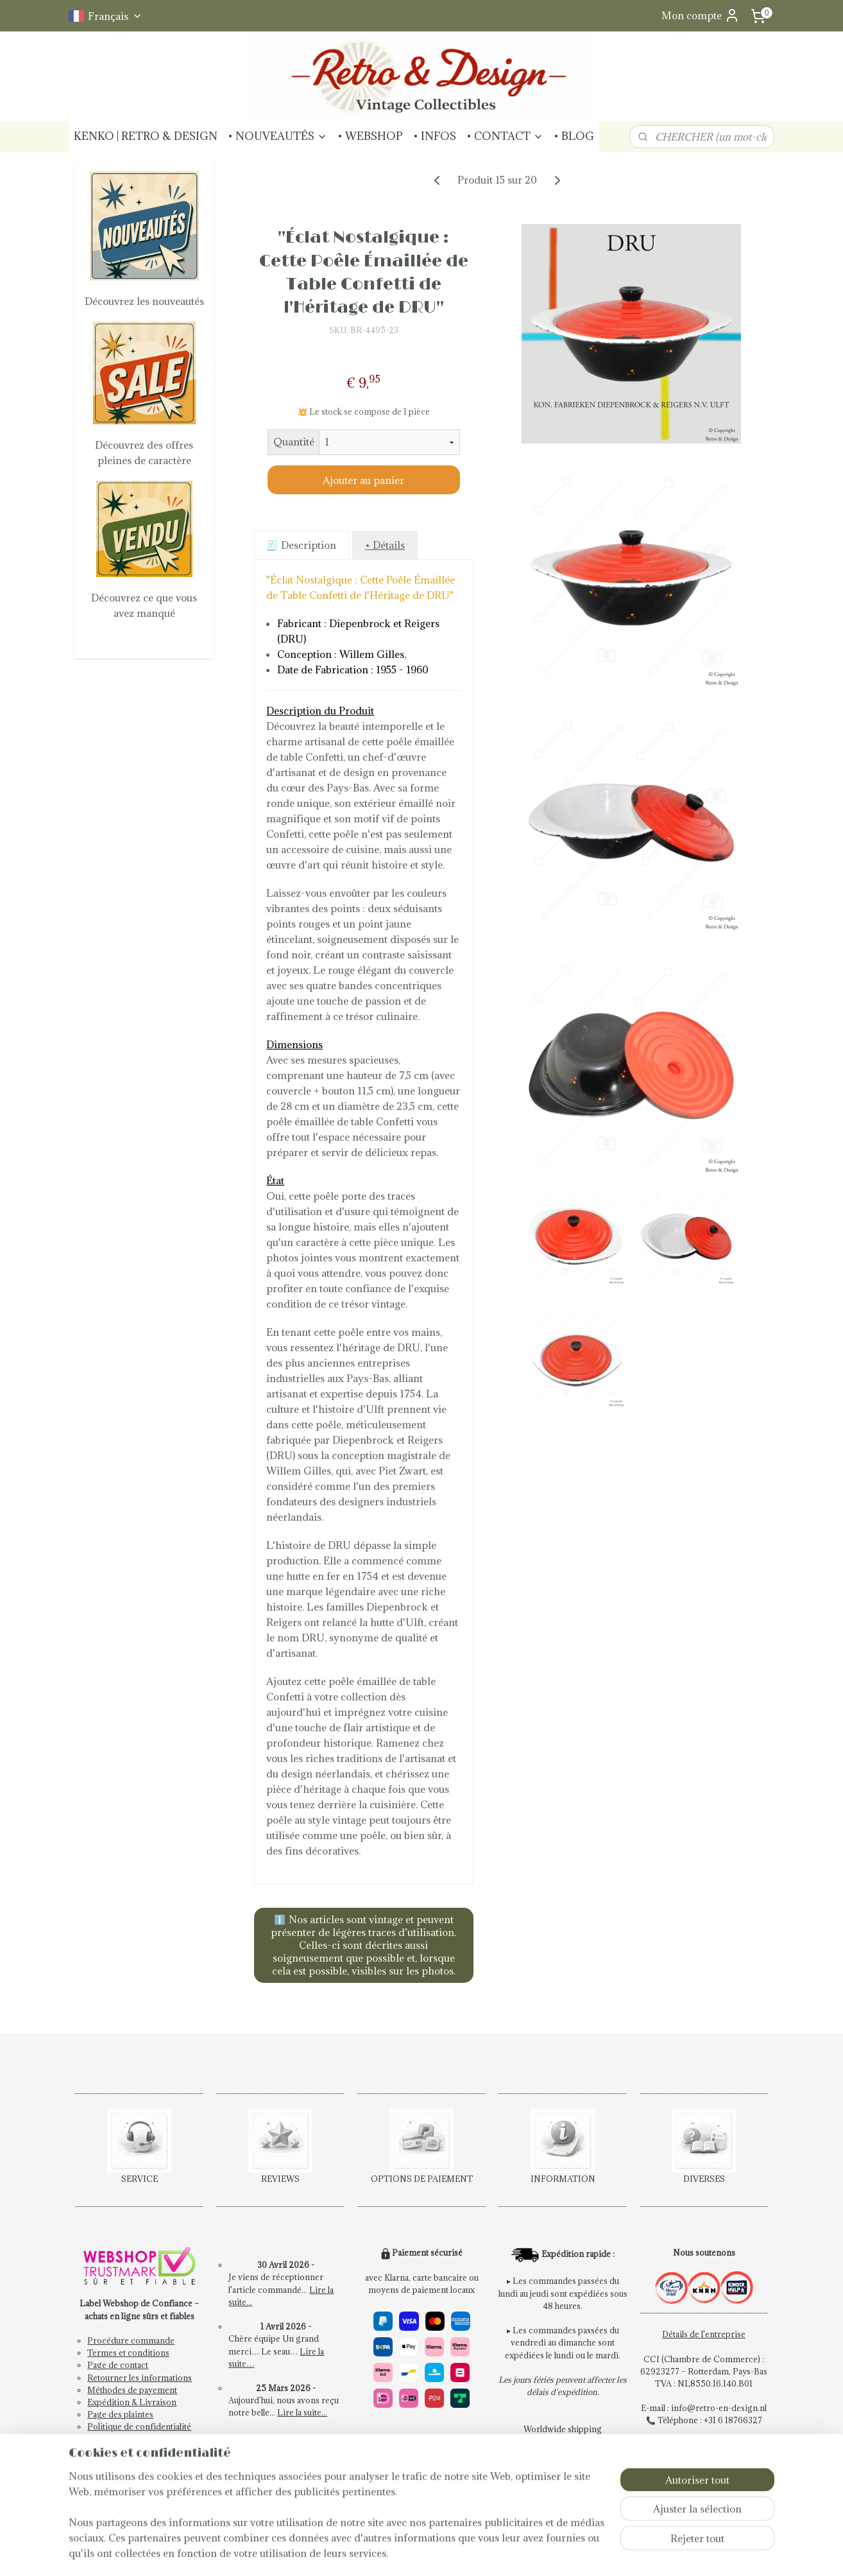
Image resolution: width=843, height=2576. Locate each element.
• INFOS (434, 136)
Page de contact (117, 2365)
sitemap (407, 2552)
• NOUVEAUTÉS (277, 136)
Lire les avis (286, 2449)
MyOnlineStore (585, 2552)
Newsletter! (109, 2439)
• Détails (384, 545)
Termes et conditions (128, 2352)
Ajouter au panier (363, 480)
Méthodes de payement (132, 2390)
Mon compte (700, 15)
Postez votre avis (285, 2462)
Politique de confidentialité (139, 2426)
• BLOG (574, 136)
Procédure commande (131, 2340)
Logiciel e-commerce (476, 2552)
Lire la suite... (302, 2412)
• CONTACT (504, 136)
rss (430, 2552)
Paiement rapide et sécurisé (423, 2442)
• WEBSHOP (370, 136)
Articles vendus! (286, 2499)
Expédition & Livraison (131, 2402)
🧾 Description (301, 545)
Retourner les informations (139, 2378)
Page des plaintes (120, 2414)
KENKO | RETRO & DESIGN (145, 136)
